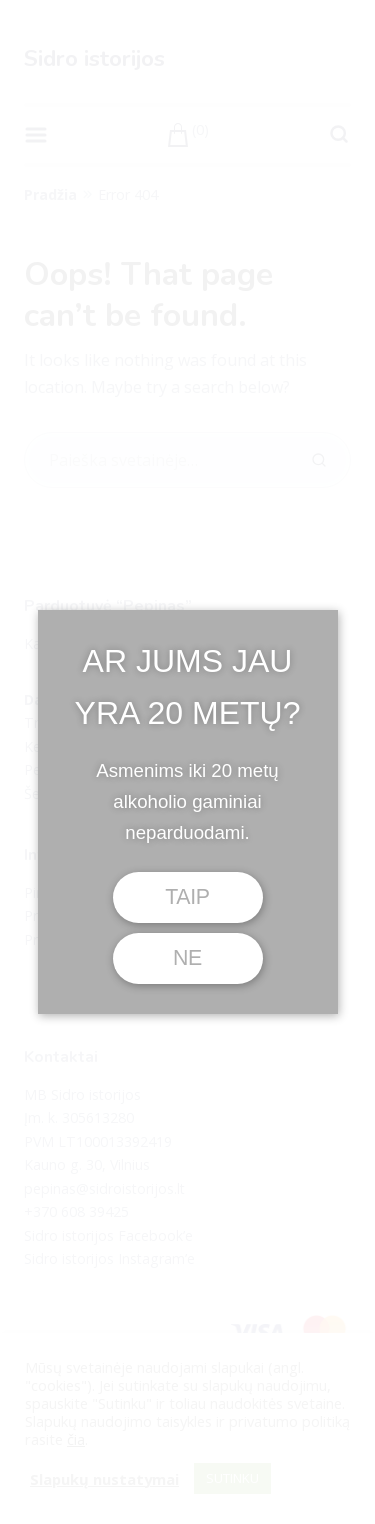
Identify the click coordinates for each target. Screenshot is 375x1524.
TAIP (187, 897)
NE (187, 958)
